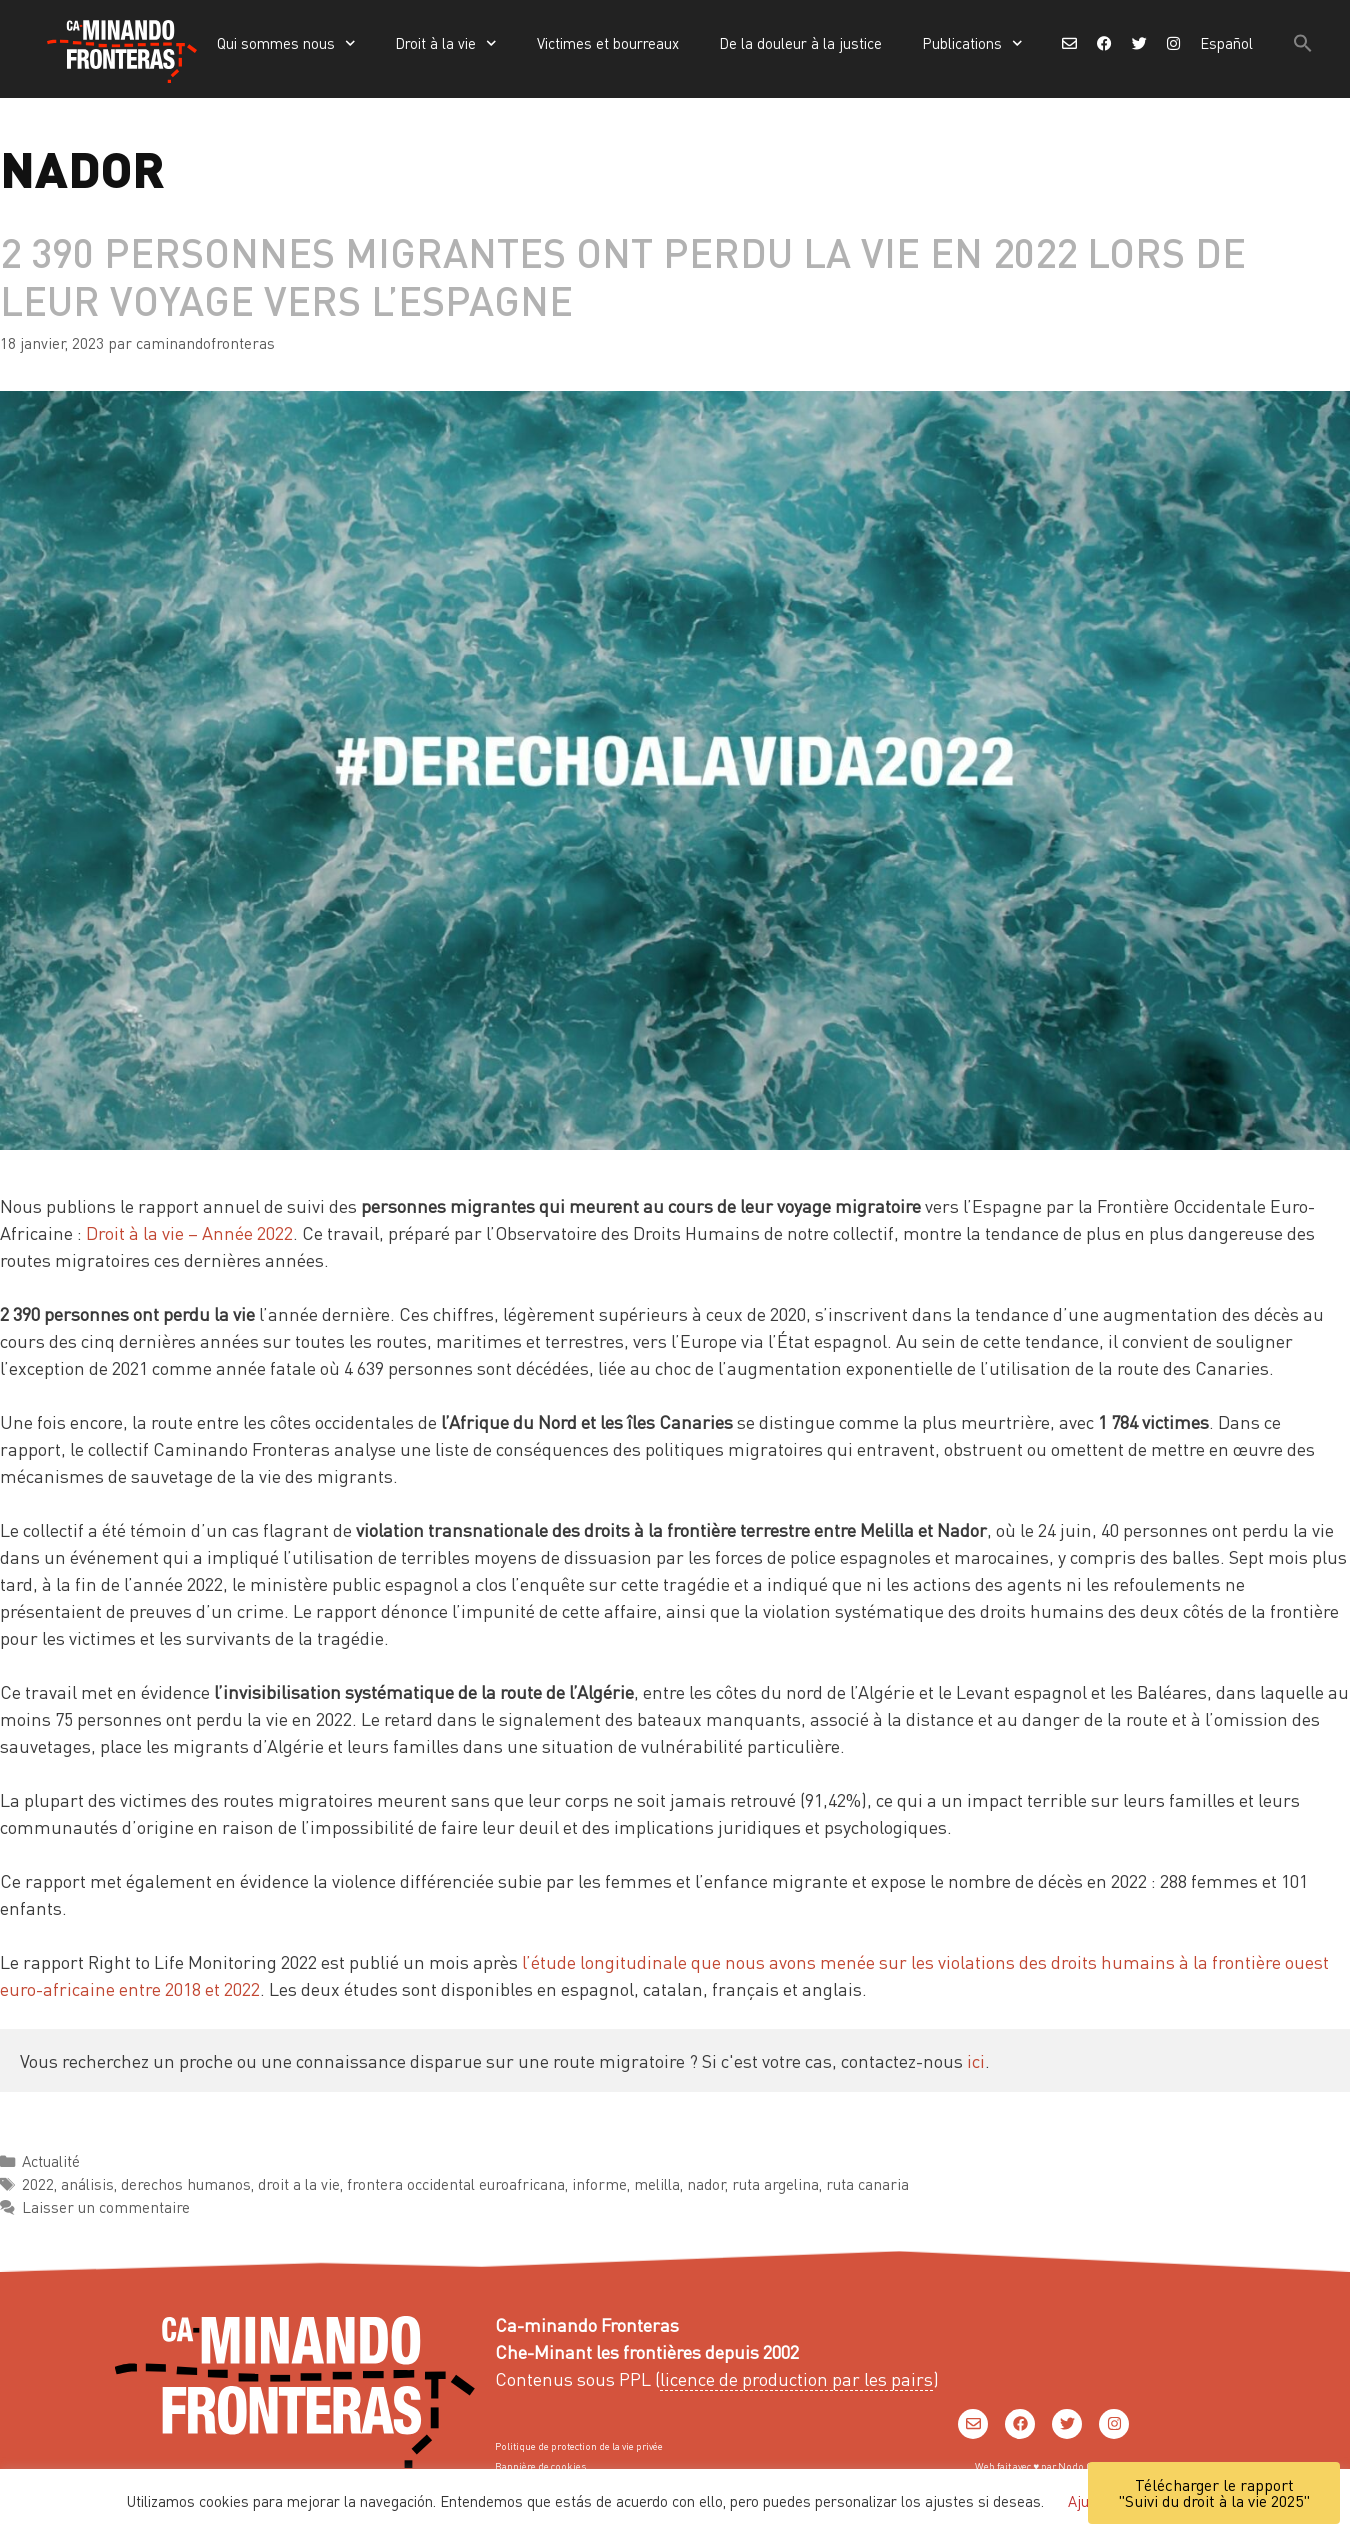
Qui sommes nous (286, 43)
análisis (87, 2184)
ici (976, 2060)
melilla (657, 2184)
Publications (972, 43)
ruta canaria (867, 2184)
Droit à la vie (446, 43)
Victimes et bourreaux (608, 43)
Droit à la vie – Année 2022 (189, 1232)
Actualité (51, 2161)
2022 (38, 2184)
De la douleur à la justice (800, 43)
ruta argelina (775, 2184)
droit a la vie (299, 2184)
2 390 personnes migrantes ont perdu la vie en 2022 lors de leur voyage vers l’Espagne (623, 275)
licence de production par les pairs (796, 2378)
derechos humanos (186, 2184)
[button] (1303, 43)
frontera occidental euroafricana (456, 2184)
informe (599, 2184)
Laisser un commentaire (106, 2207)
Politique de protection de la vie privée (579, 2446)
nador (706, 2184)
